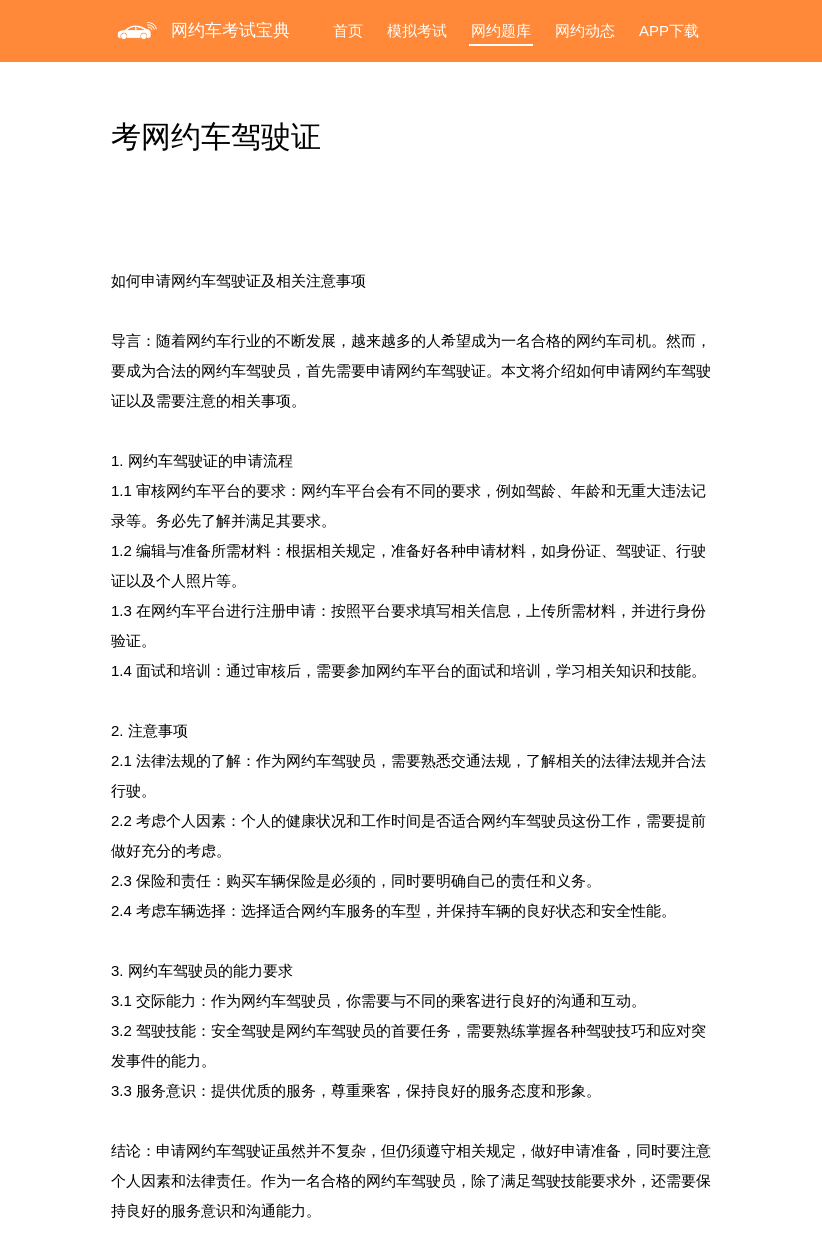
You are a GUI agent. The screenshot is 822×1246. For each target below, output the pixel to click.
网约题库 (501, 30)
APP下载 (669, 30)
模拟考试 (417, 30)
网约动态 (585, 30)
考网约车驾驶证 (216, 136)
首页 (348, 30)
